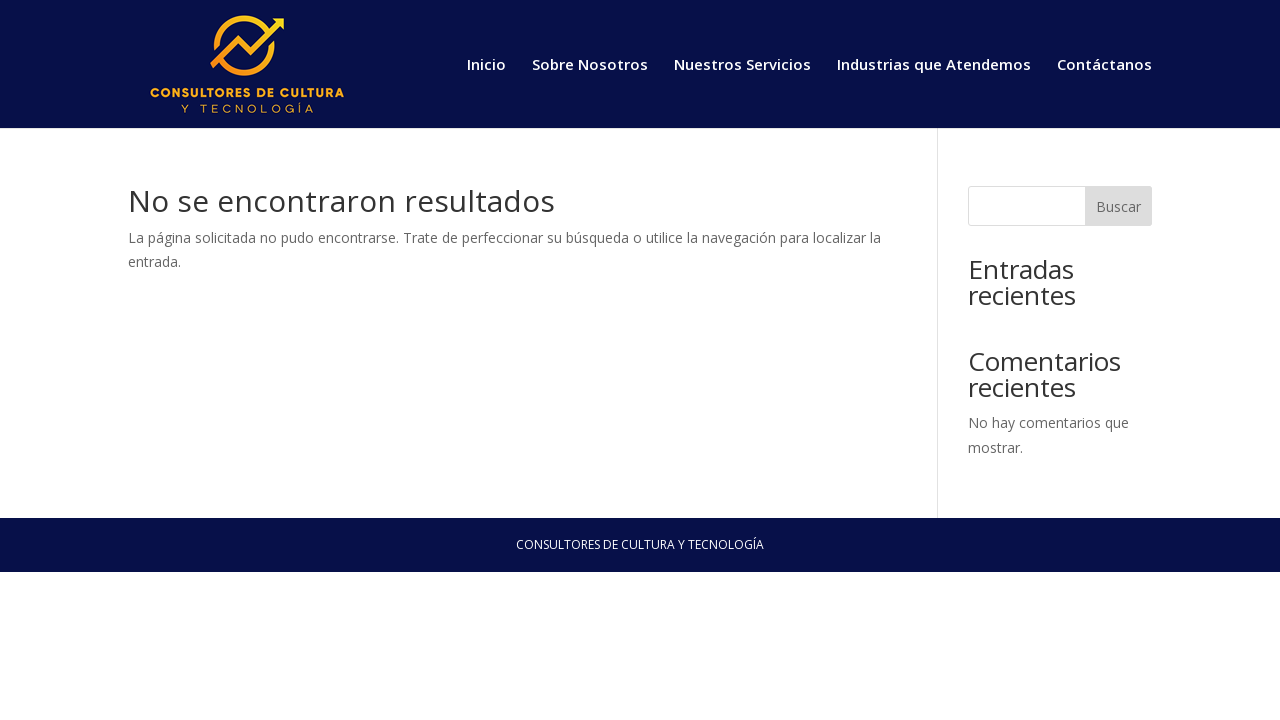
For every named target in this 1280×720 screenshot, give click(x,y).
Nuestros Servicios (742, 65)
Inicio (486, 65)
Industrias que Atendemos (934, 65)
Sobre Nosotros (590, 65)
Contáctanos (1104, 65)
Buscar (1118, 206)
